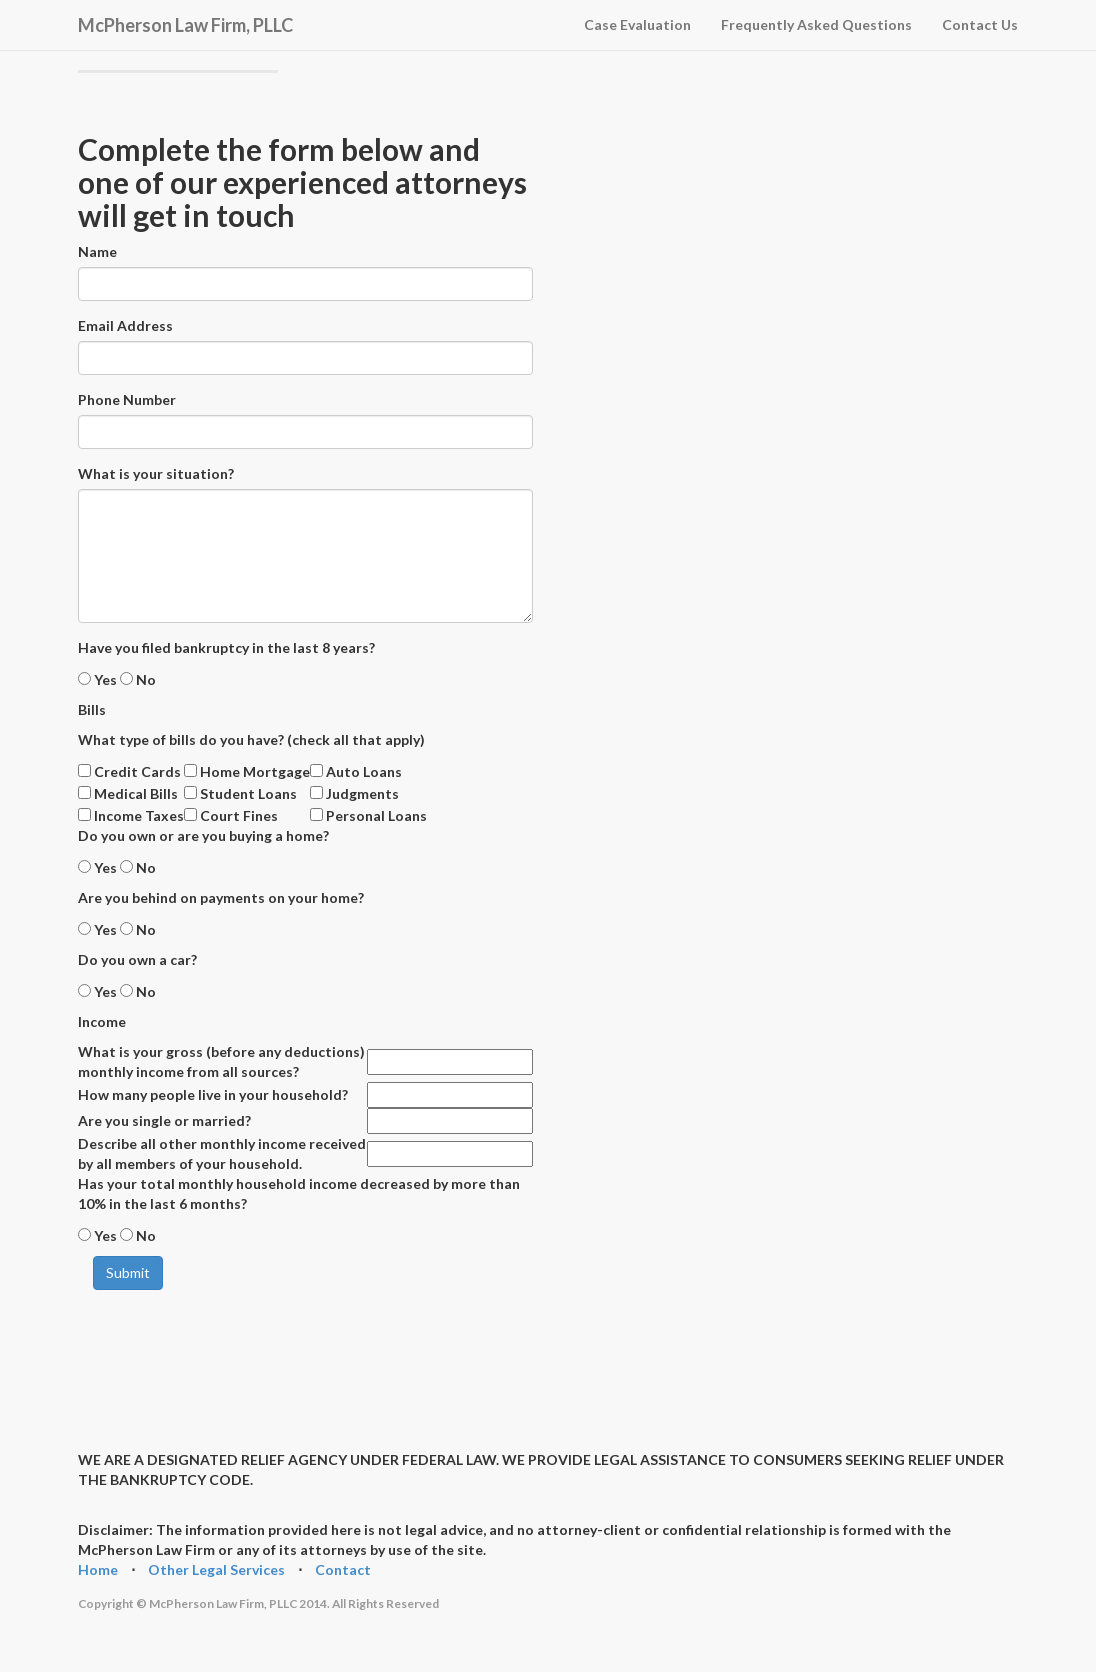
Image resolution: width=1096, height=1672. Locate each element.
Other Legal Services (216, 1569)
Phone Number (127, 399)
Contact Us (980, 24)
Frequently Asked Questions (816, 24)
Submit (128, 1272)
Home (98, 1569)
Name (97, 251)
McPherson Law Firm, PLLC (185, 22)
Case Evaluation (637, 24)
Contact (343, 1569)
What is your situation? (156, 473)
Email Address (125, 325)
